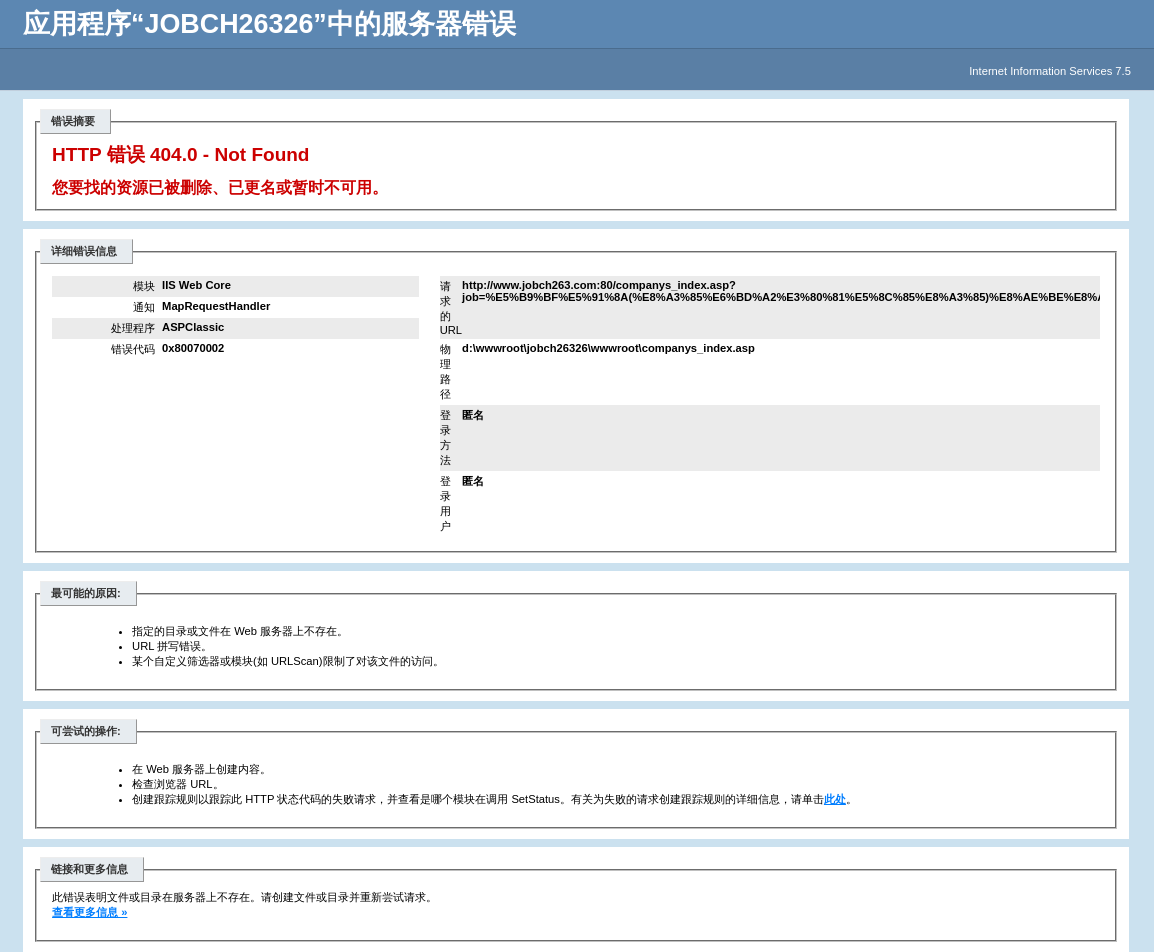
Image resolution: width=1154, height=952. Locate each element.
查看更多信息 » (89, 912)
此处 (835, 799)
